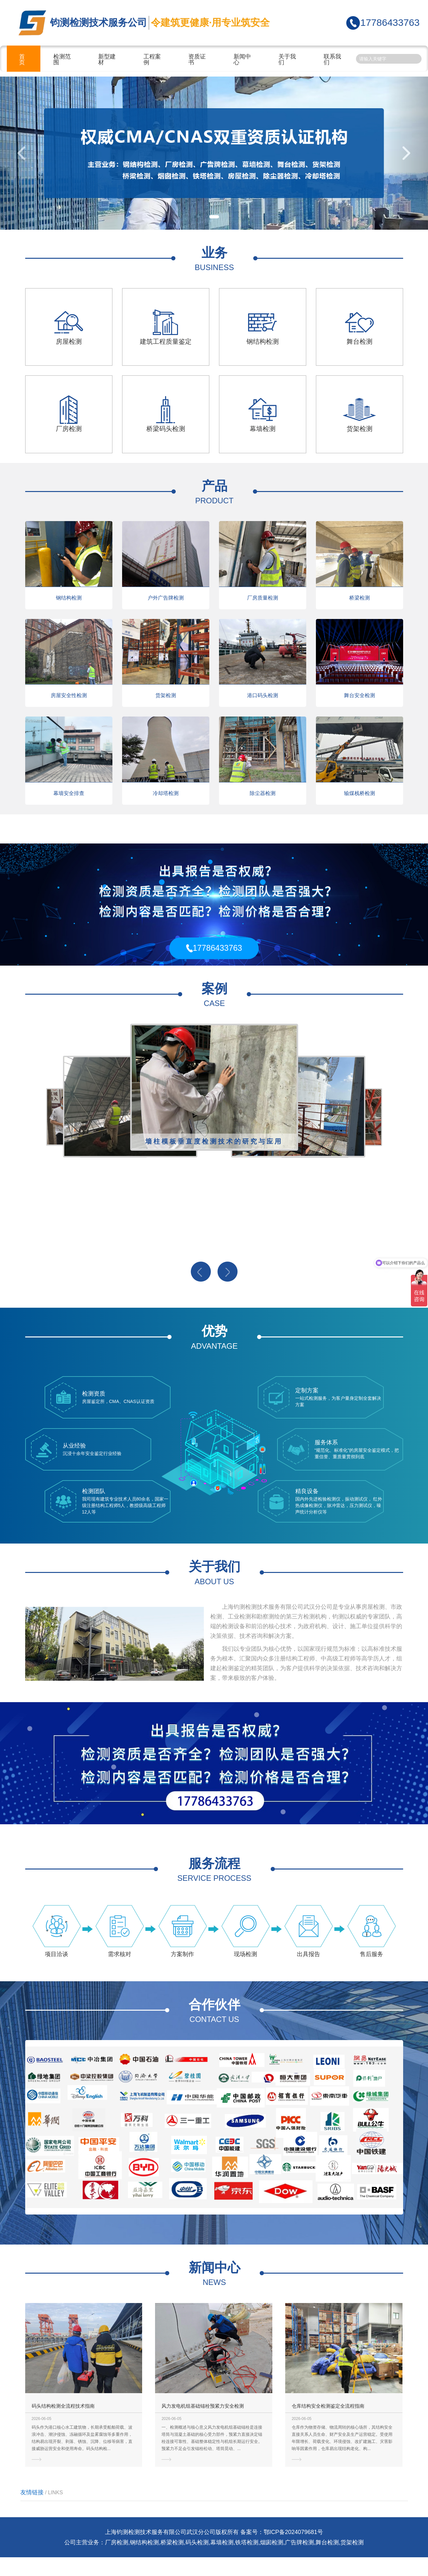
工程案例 (152, 59)
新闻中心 (242, 59)
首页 (22, 59)
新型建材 (107, 59)
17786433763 (390, 22)
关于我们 (287, 59)
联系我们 (332, 59)
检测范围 (62, 59)
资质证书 (197, 59)
